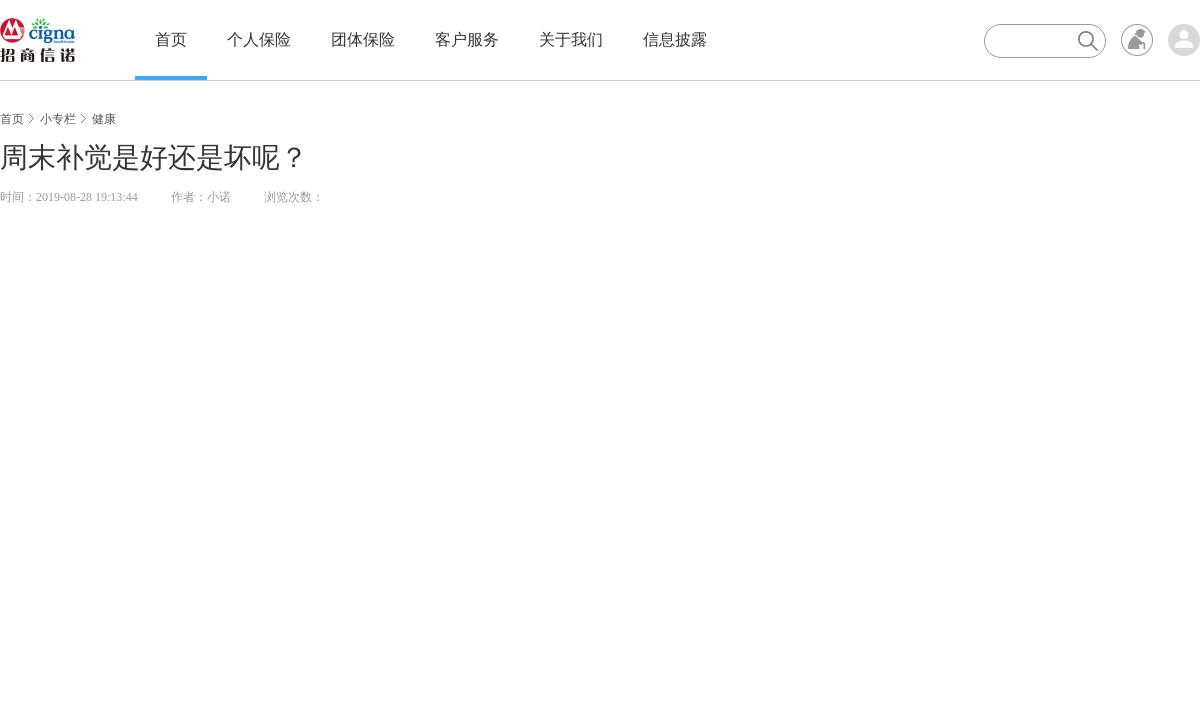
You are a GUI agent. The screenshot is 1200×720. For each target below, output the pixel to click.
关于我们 (571, 39)
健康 (104, 119)
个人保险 (259, 39)
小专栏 (58, 119)
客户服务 (467, 39)
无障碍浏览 (1137, 40)
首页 (171, 39)
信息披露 (675, 39)
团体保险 (363, 39)
